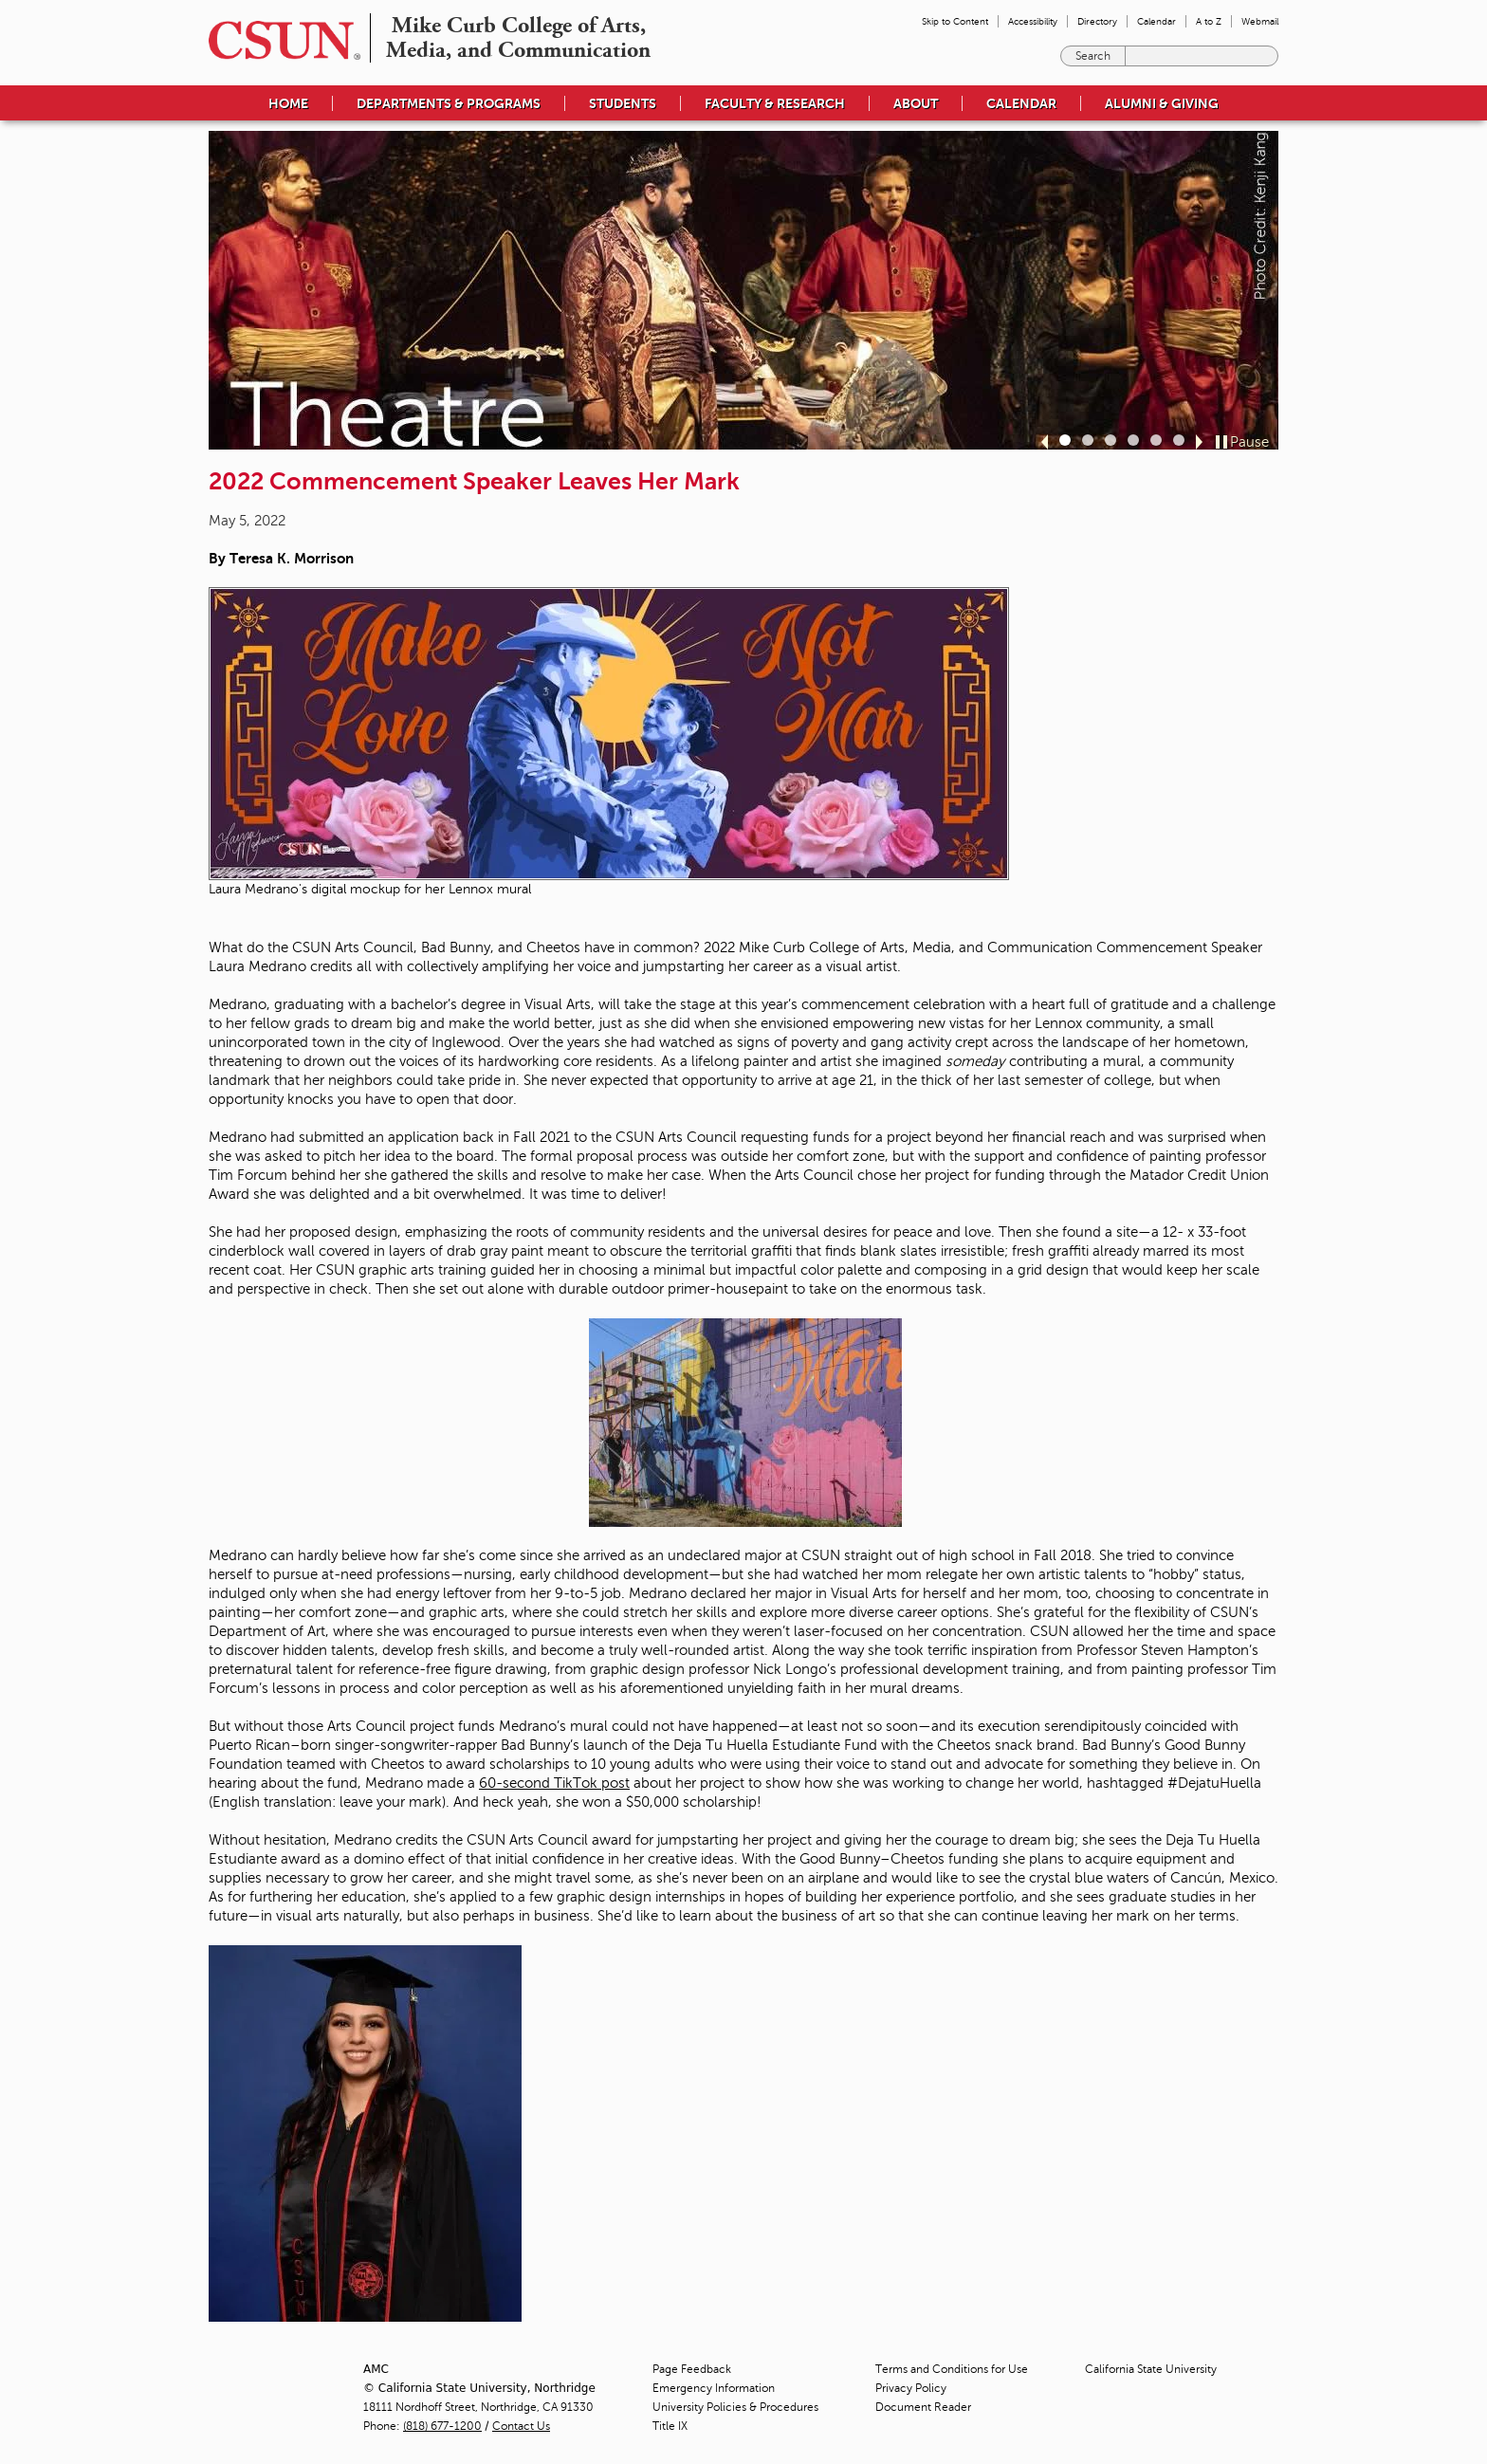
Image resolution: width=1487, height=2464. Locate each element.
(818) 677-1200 (442, 2426)
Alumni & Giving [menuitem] (1162, 103)
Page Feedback (691, 2369)
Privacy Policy (910, 2388)
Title (670, 2426)
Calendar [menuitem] (1156, 21)
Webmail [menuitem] (1259, 21)
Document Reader (923, 2407)
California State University (1151, 2369)
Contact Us (521, 2426)
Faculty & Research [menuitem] (775, 103)
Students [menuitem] (622, 103)
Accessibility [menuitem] (1032, 21)
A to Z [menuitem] (1208, 21)
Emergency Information (713, 2388)
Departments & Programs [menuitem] (449, 103)
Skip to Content (955, 21)
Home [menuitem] (288, 103)
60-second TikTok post (554, 1783)
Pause (1249, 442)
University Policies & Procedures (735, 2407)
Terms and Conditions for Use (951, 2369)
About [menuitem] (915, 103)
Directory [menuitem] (1097, 21)
